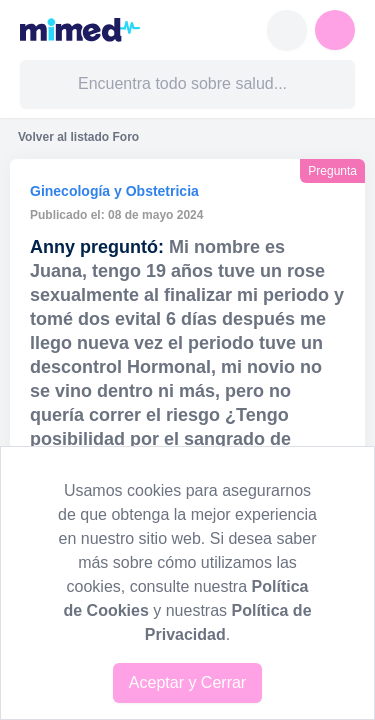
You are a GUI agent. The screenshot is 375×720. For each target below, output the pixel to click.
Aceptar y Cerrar (187, 682)
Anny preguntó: (97, 247)
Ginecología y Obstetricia (114, 191)
